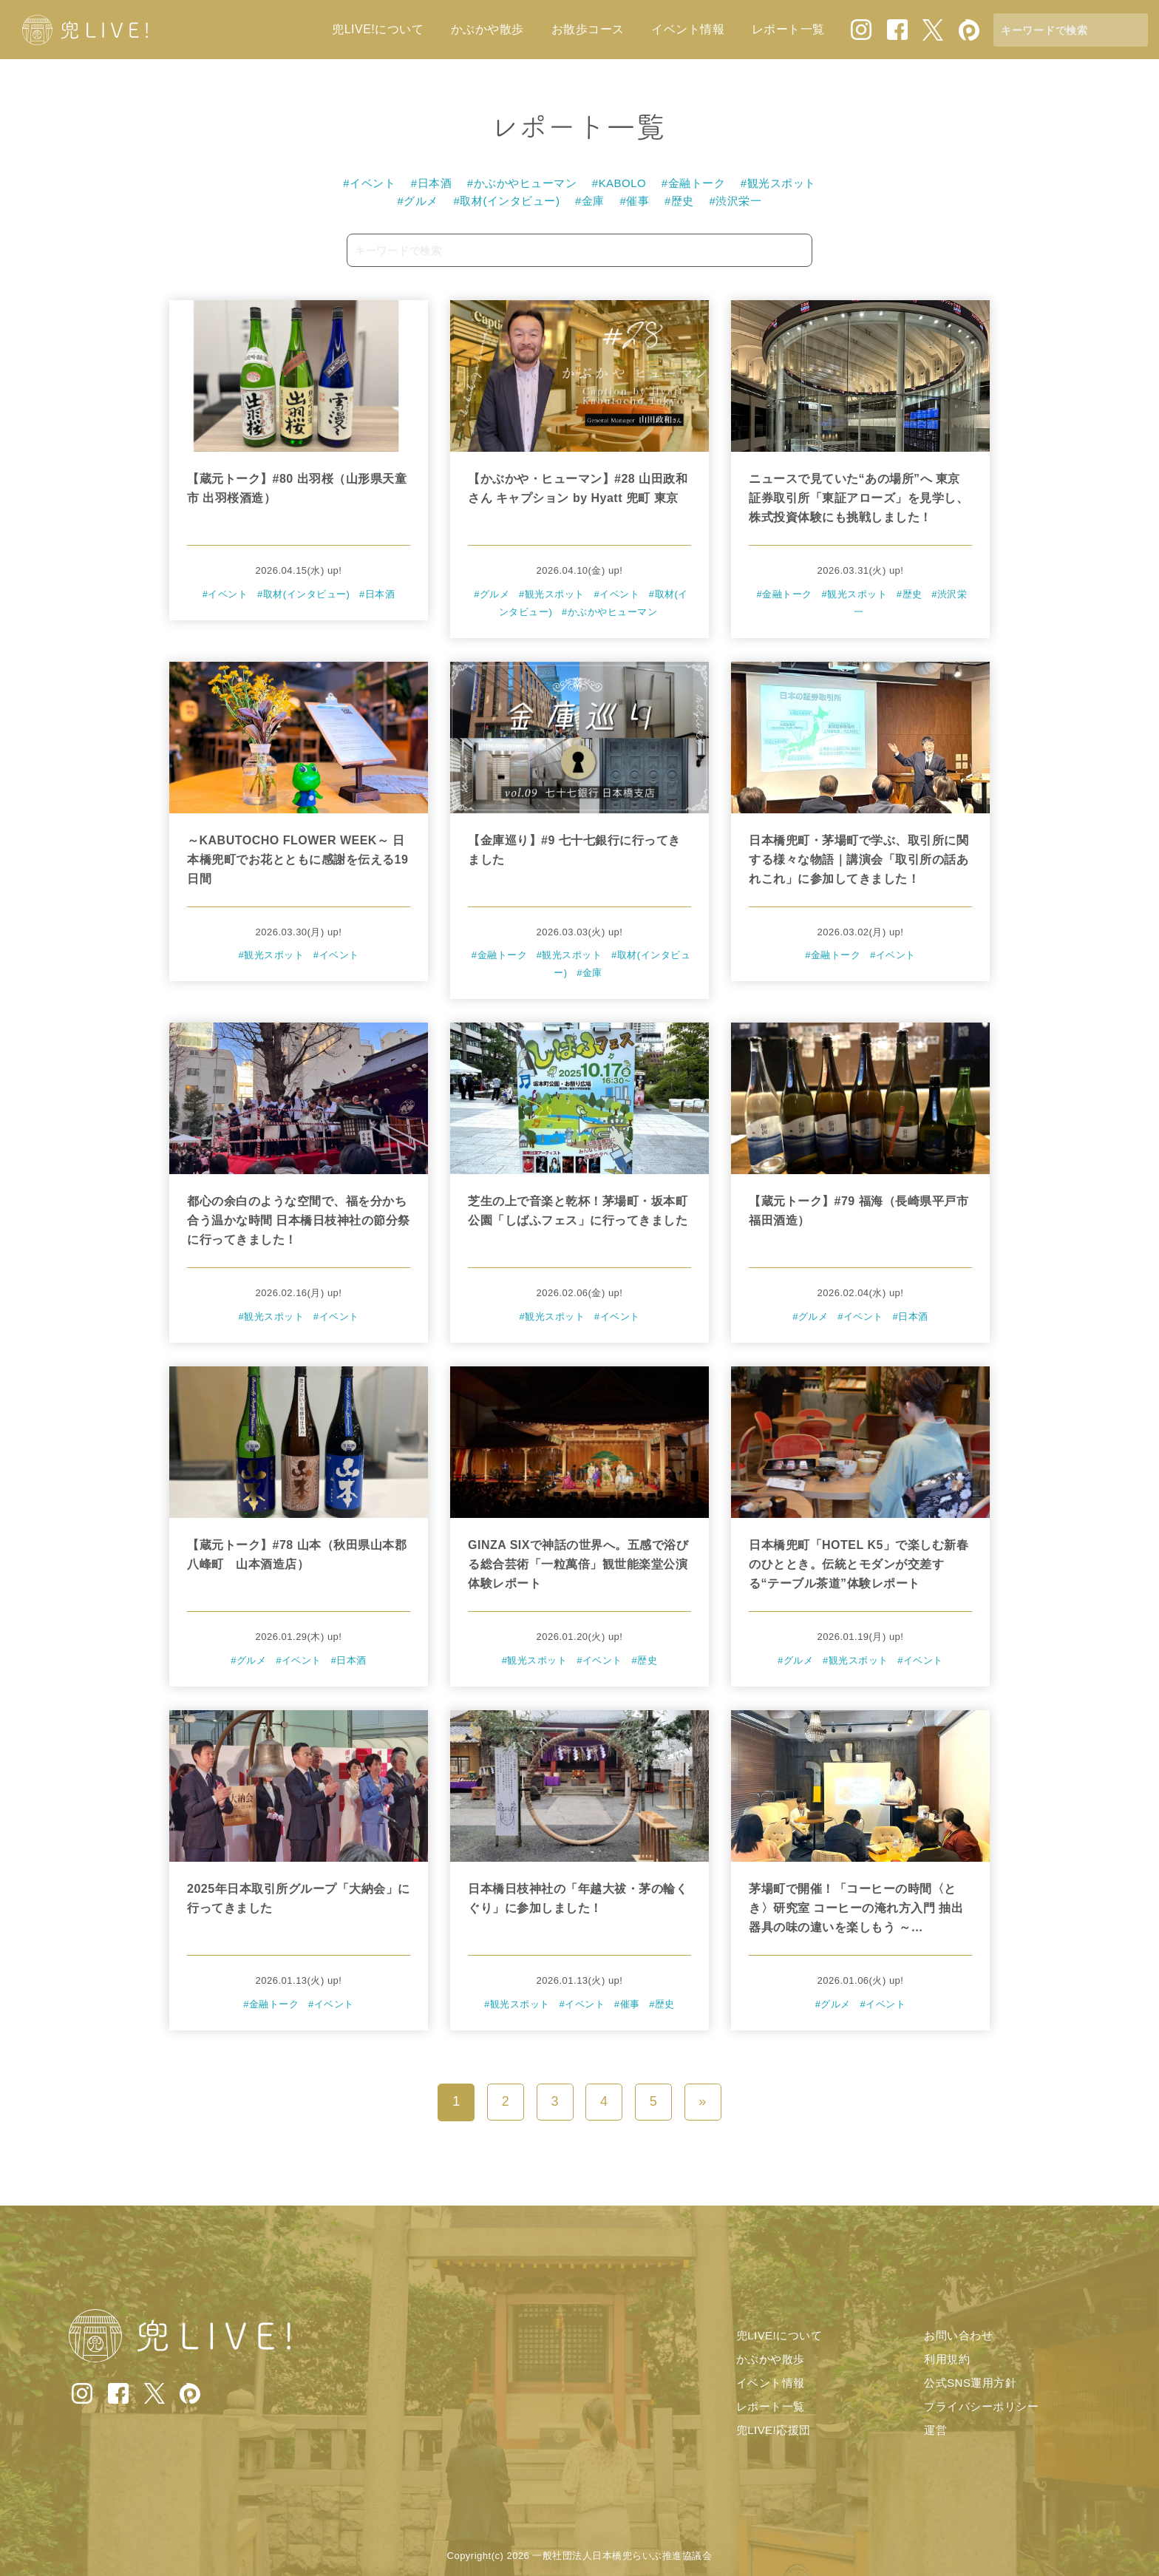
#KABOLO (619, 183)
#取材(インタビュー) (507, 200)
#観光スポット (778, 183)
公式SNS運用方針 (970, 2382)
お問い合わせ (958, 2335)
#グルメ (418, 200)
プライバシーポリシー (981, 2406)
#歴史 (679, 200)
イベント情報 (687, 29)
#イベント (369, 183)
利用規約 (947, 2359)
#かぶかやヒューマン (522, 183)
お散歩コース (588, 29)
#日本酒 (431, 183)
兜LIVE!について (378, 29)
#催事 (635, 200)
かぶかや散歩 (487, 29)
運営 (935, 2430)
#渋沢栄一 (736, 200)
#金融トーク (693, 183)
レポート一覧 (788, 29)
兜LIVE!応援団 (773, 2430)
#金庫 (590, 200)
